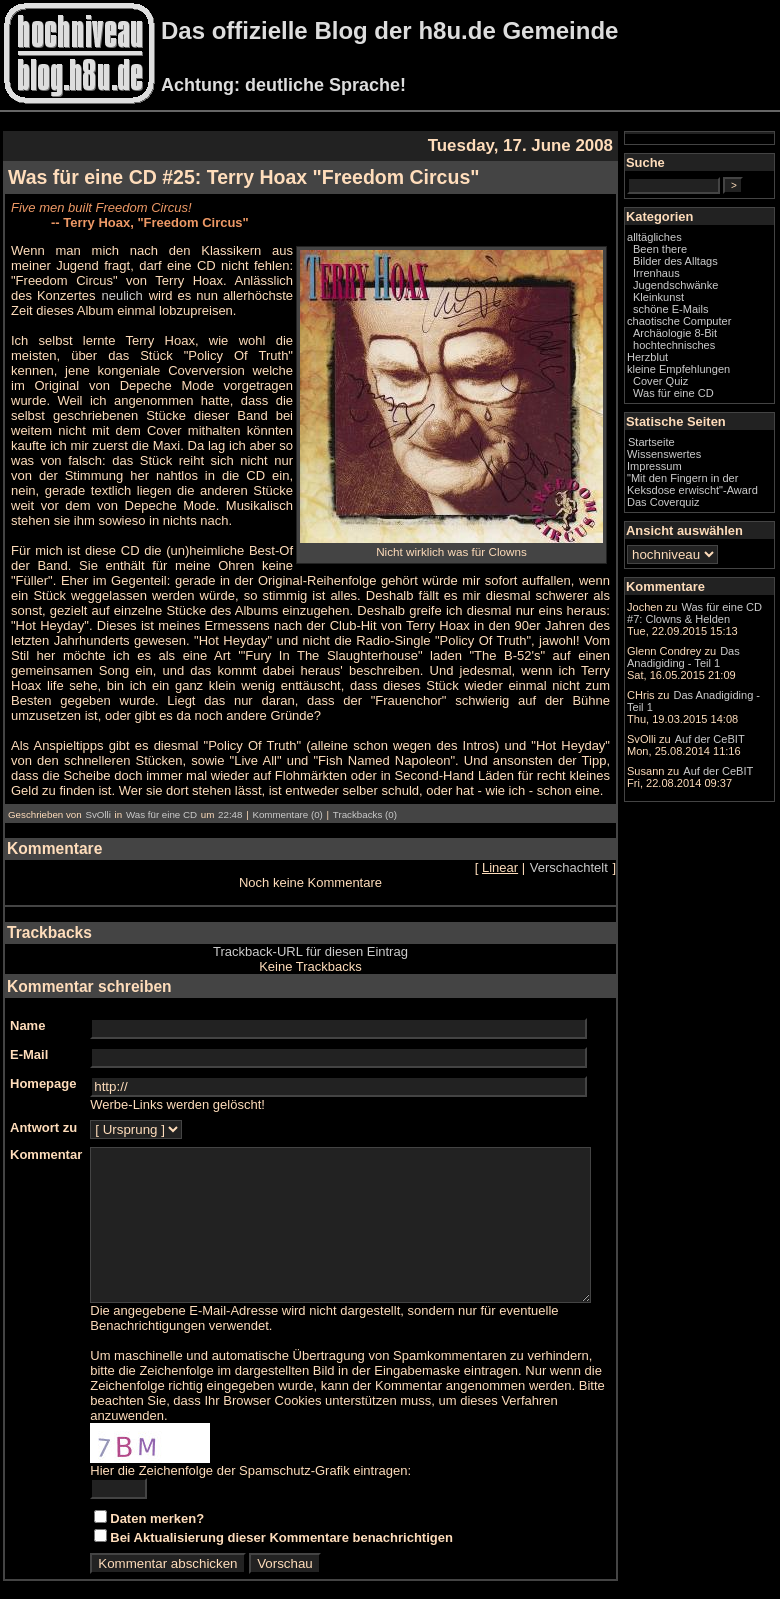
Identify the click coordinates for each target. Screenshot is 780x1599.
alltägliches (694, 254)
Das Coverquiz (703, 543)
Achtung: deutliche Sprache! (283, 85)
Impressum (694, 495)
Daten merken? (157, 1503)
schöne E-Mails (711, 326)
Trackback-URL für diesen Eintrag (330, 921)
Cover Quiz (700, 410)
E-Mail (29, 1024)
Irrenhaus (696, 290)
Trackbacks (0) (365, 784)
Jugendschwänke (715, 302)
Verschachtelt (609, 837)
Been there (700, 266)
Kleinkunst (698, 314)
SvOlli (97, 784)
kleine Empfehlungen (718, 398)
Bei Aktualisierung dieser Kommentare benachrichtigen (281, 1522)
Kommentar (46, 1124)
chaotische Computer (693, 344)
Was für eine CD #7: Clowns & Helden (716, 675)
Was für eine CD (161, 784)
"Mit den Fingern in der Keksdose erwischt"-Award (713, 519)
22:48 (230, 784)
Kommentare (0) (287, 784)
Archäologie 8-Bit (715, 362)
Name (27, 995)
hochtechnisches (714, 374)
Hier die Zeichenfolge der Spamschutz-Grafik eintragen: (250, 1455)
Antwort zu (43, 1097)
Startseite (691, 471)
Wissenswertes (704, 483)
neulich (32, 295)
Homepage (43, 1053)
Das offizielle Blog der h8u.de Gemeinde (389, 30)
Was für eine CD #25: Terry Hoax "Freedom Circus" (243, 177)
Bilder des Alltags (715, 278)
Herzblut (687, 386)
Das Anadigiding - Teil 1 (713, 805)
